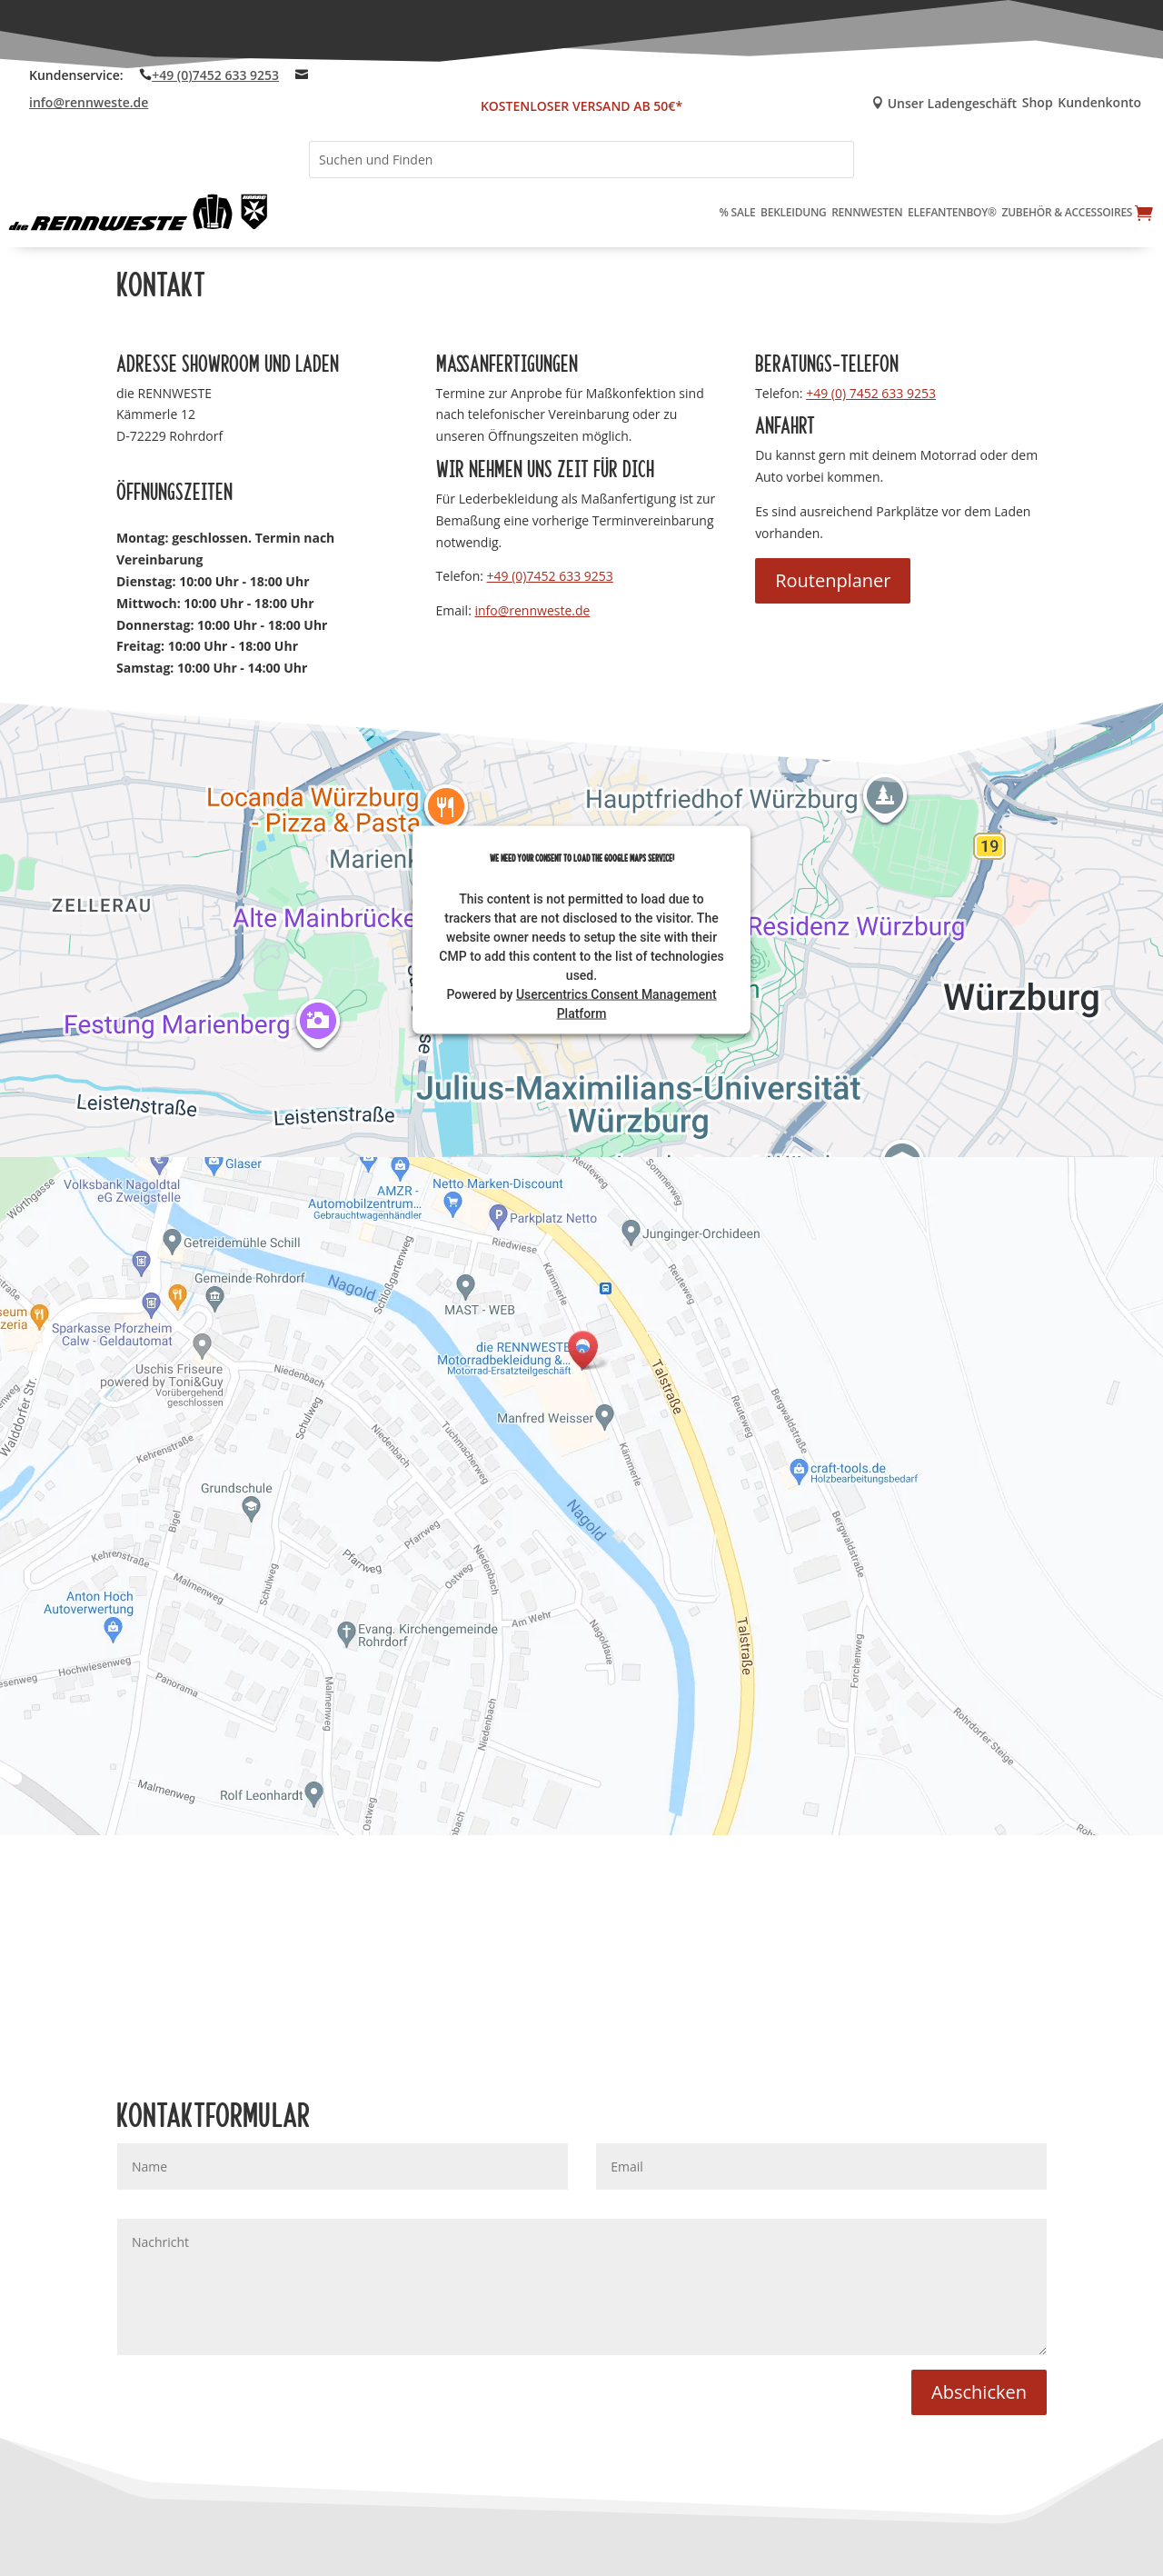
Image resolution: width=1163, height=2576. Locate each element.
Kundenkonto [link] (1099, 103)
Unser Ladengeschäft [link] (938, 104)
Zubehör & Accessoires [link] (1066, 212)
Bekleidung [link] (793, 212)
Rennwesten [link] (866, 212)
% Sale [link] (738, 212)
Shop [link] (1037, 103)
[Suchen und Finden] (581, 159)
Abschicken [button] (979, 2392)
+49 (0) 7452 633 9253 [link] (871, 393)
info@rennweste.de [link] (88, 102)
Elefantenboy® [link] (952, 212)
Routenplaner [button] (832, 580)
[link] (139, 213)
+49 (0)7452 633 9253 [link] (215, 75)
